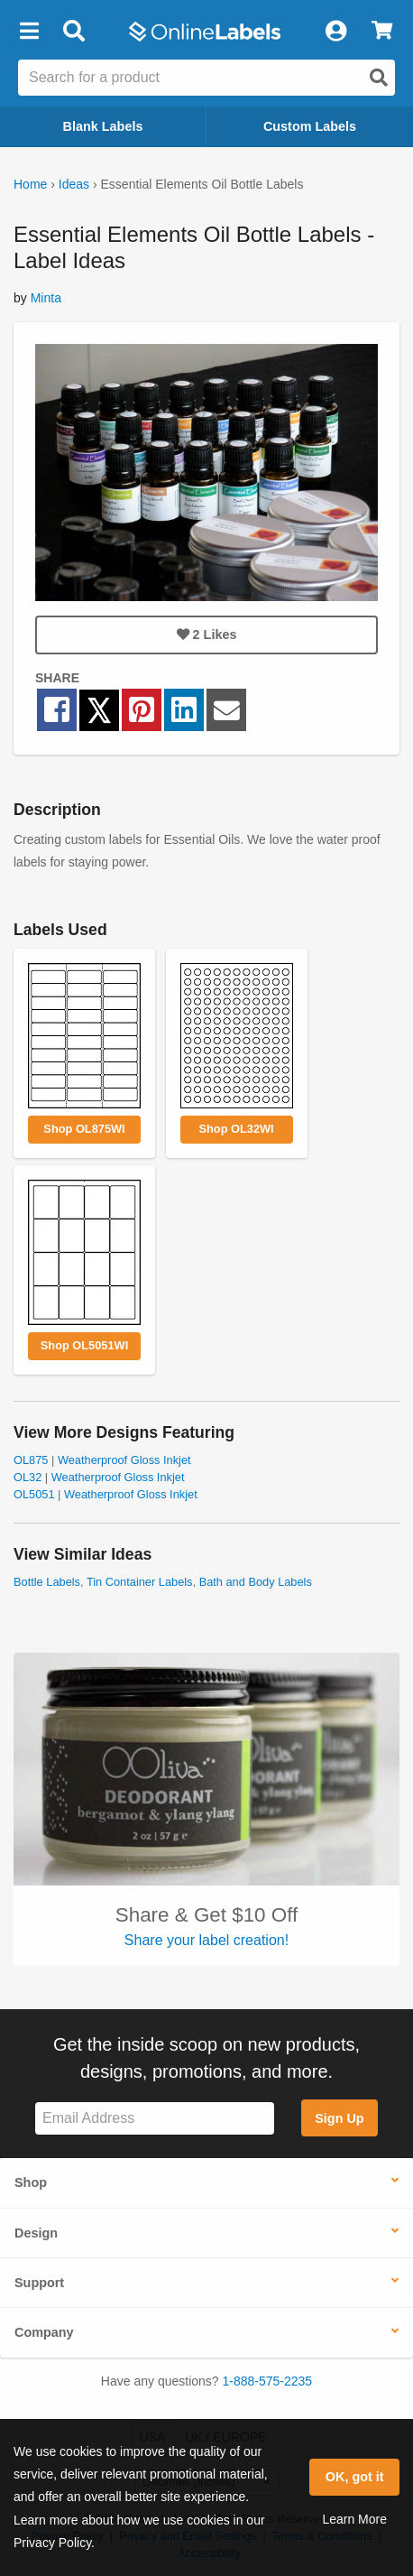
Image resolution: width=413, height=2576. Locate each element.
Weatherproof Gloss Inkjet (124, 1460)
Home (30, 184)
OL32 (27, 1477)
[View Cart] (382, 31)
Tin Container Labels (140, 1582)
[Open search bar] (73, 31)
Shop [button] (30, 2182)
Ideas (74, 184)
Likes (207, 634)
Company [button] (44, 2332)
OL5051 (34, 1494)
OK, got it (355, 2476)
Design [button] (36, 2233)
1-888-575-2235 (268, 2381)
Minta (46, 298)
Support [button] (39, 2282)
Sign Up (339, 2118)
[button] (28, 31)
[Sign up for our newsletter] (154, 2119)
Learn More (354, 2519)
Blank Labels (103, 126)
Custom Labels (309, 126)
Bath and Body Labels (255, 1582)
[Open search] (379, 77)
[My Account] (335, 31)
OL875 (31, 1460)
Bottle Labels (47, 1582)
